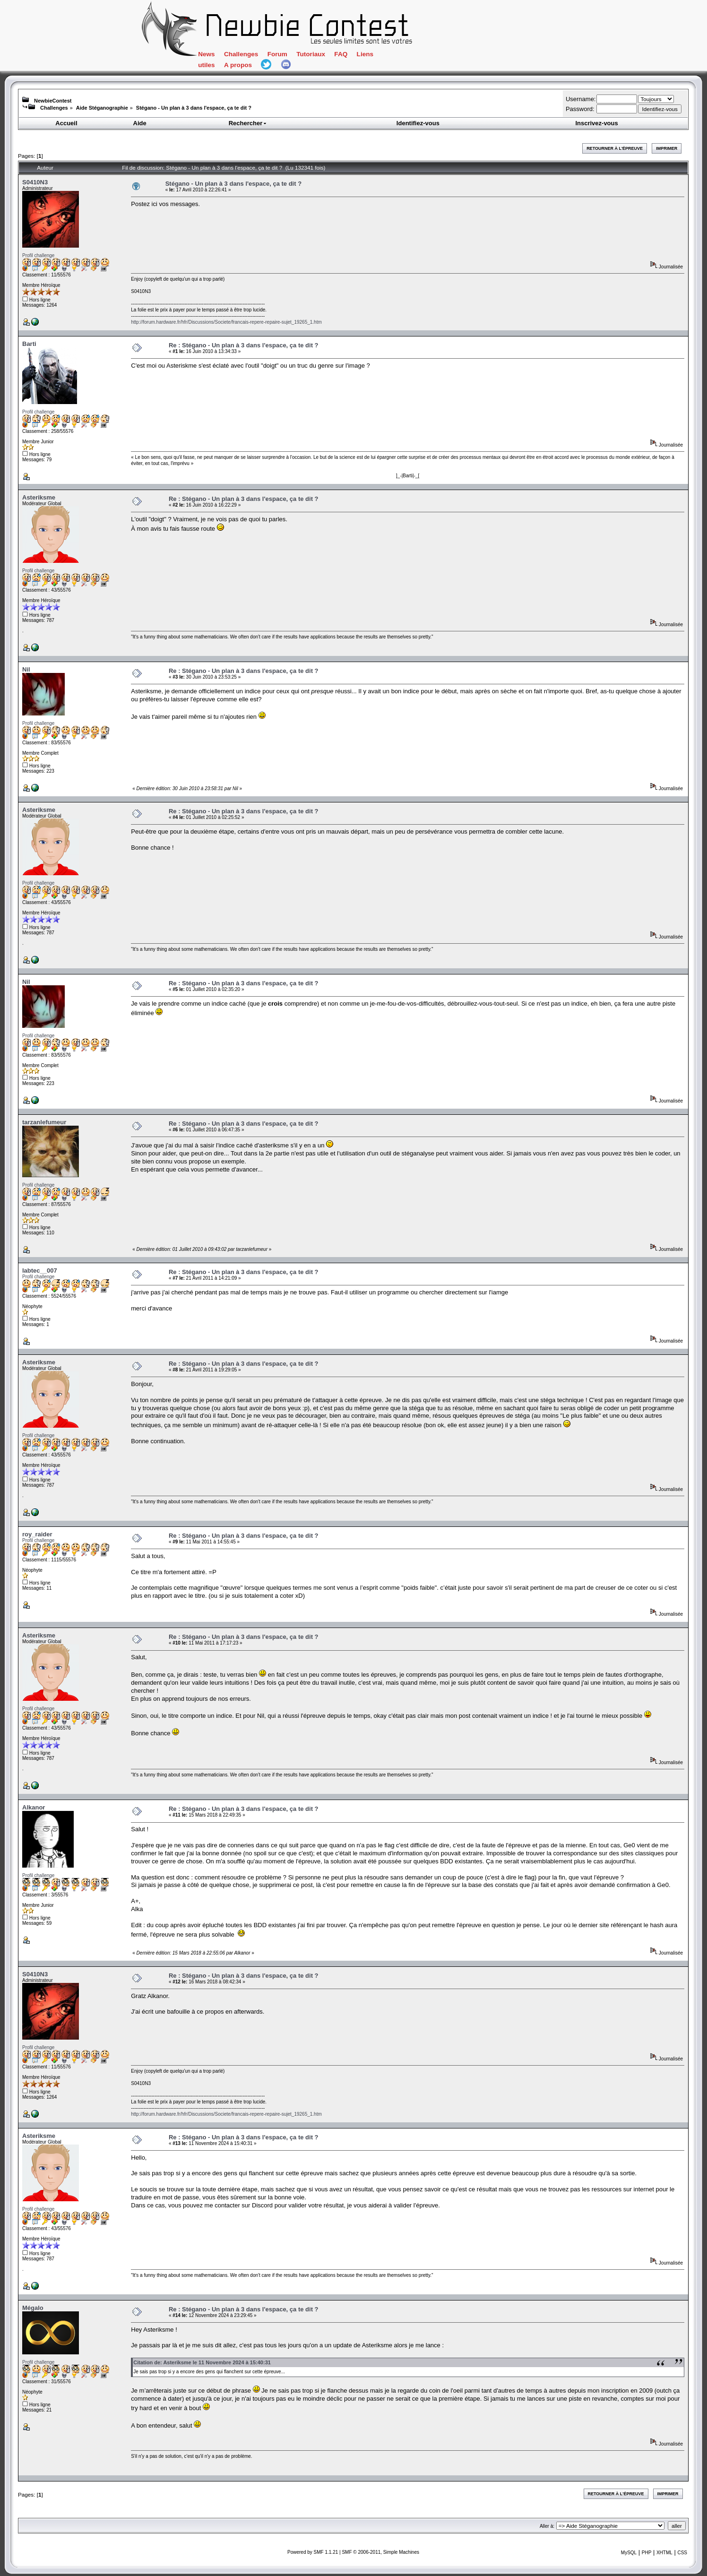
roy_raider (37, 1534)
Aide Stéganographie (102, 108)
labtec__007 (39, 1270)
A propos (238, 65)
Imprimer (666, 148)
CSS (682, 2552)
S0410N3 (35, 182)
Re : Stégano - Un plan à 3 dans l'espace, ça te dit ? (244, 345)
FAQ (340, 54)
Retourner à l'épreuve (614, 148)
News (206, 54)
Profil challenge (38, 255)
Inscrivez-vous (596, 123)
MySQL (629, 2552)
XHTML (664, 2552)
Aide (140, 123)
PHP (647, 2552)
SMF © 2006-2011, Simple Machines (380, 2552)
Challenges (241, 54)
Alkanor (33, 1807)
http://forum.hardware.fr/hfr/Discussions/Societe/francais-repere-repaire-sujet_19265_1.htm (226, 322)
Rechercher (248, 123)
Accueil (66, 123)
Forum (277, 54)
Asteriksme (38, 497)
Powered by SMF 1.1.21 (312, 2552)
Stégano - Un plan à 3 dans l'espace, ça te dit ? (193, 108)
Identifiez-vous (418, 123)
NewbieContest (52, 100)
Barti (29, 343)
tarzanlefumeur (44, 1122)
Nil (26, 669)
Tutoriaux (310, 54)
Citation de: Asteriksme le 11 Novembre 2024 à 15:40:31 (202, 2362)
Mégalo (32, 2307)
